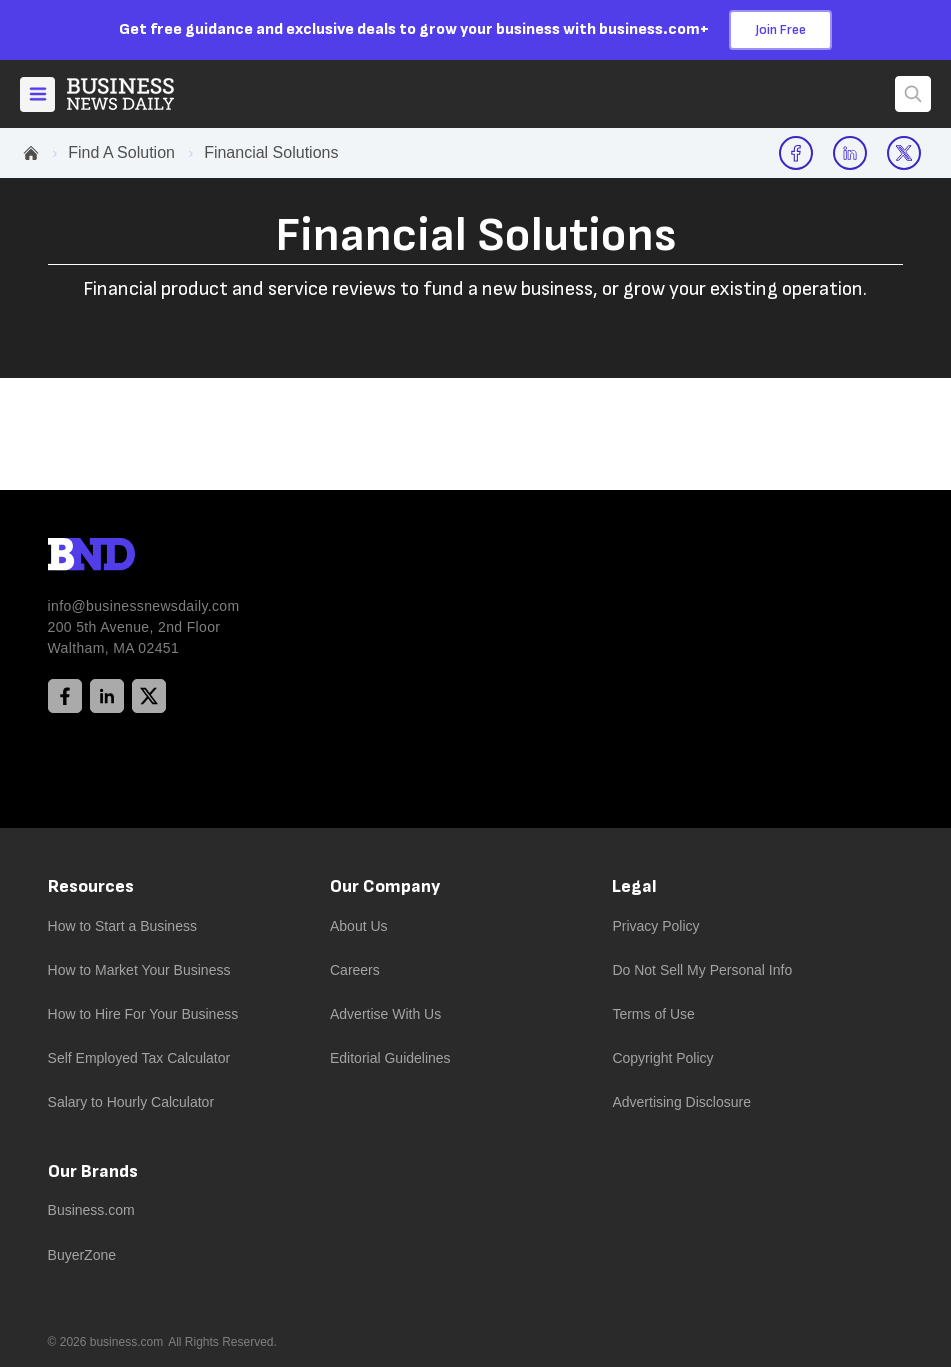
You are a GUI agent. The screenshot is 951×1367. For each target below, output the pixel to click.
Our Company (385, 886)
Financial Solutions (271, 152)
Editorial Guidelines (390, 1058)
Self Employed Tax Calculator (139, 1058)
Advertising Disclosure (681, 1102)
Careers (355, 970)
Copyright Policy (662, 1058)
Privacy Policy (655, 926)
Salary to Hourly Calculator (131, 1102)
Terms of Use (653, 1014)
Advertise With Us (385, 1014)
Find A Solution (121, 152)
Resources (91, 886)
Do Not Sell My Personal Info (702, 970)
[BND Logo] (133, 557)
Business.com (91, 1210)
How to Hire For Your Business (143, 1014)
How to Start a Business (122, 926)
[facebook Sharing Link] (796, 153)
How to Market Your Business (139, 970)
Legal (634, 886)
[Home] (137, 94)
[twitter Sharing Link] (904, 153)
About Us (359, 926)
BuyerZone (82, 1255)
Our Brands (93, 1171)
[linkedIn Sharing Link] (850, 153)
